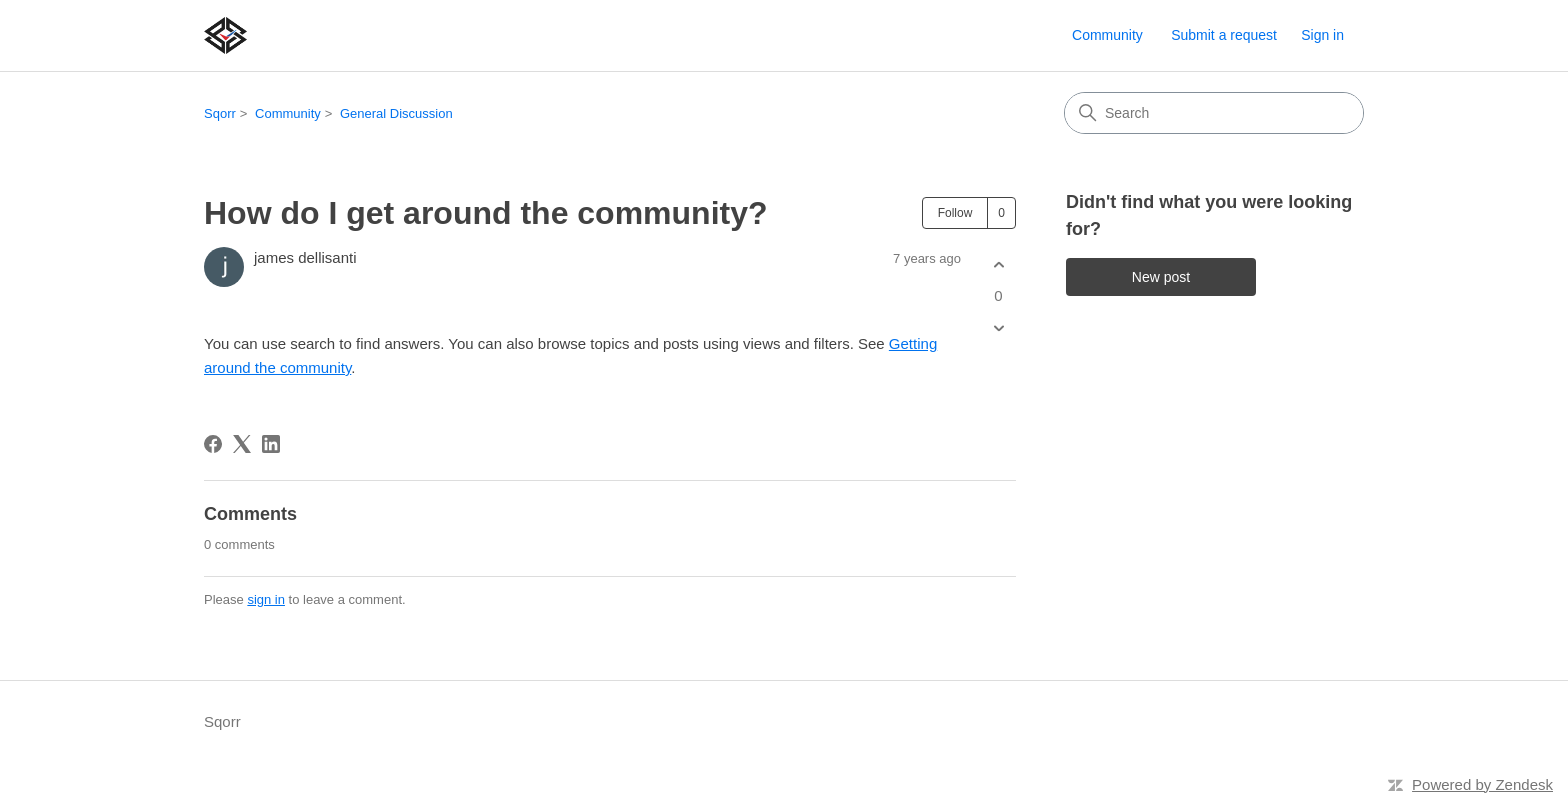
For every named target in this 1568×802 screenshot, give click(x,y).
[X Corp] (242, 444)
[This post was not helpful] (998, 328)
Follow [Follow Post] (955, 213)
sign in (266, 599)
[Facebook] (213, 444)
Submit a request (1224, 35)
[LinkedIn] (271, 444)
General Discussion (396, 113)
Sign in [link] (1322, 35)
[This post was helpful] (998, 264)
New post (1161, 277)
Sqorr (220, 113)
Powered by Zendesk (1482, 784)
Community (1107, 35)
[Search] (1214, 113)
